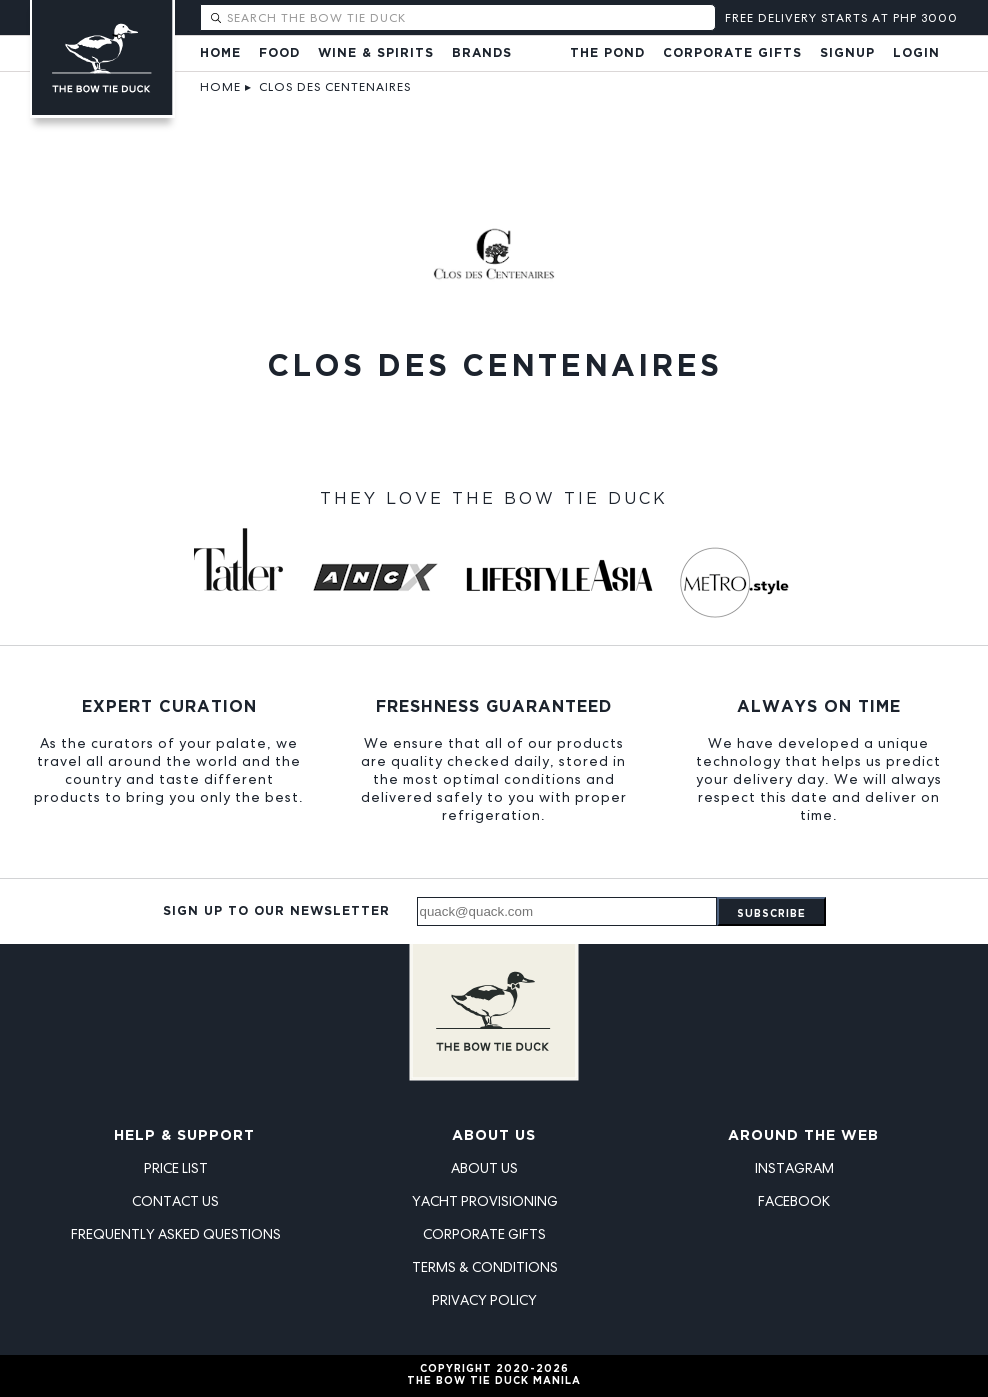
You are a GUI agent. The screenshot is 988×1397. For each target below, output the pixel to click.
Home (220, 53)
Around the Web (803, 1136)
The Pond (607, 53)
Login (916, 53)
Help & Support (184, 1136)
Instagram (794, 1168)
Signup (847, 53)
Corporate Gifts (732, 53)
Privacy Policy (484, 1300)
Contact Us (175, 1201)
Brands (482, 53)
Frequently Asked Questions (176, 1234)
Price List (176, 1168)
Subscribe (771, 914)
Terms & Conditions (485, 1267)
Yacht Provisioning (485, 1201)
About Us (494, 1136)
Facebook (794, 1201)
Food (279, 53)
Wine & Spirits (376, 53)
